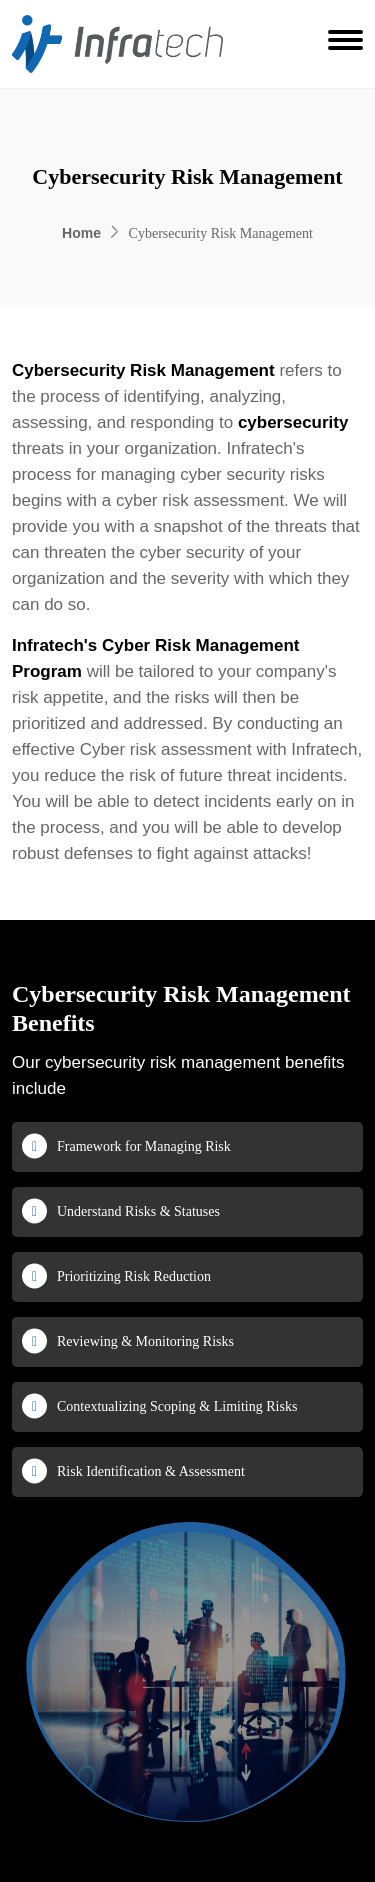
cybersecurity (293, 422)
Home (81, 233)
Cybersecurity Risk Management (143, 370)
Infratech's (54, 645)
